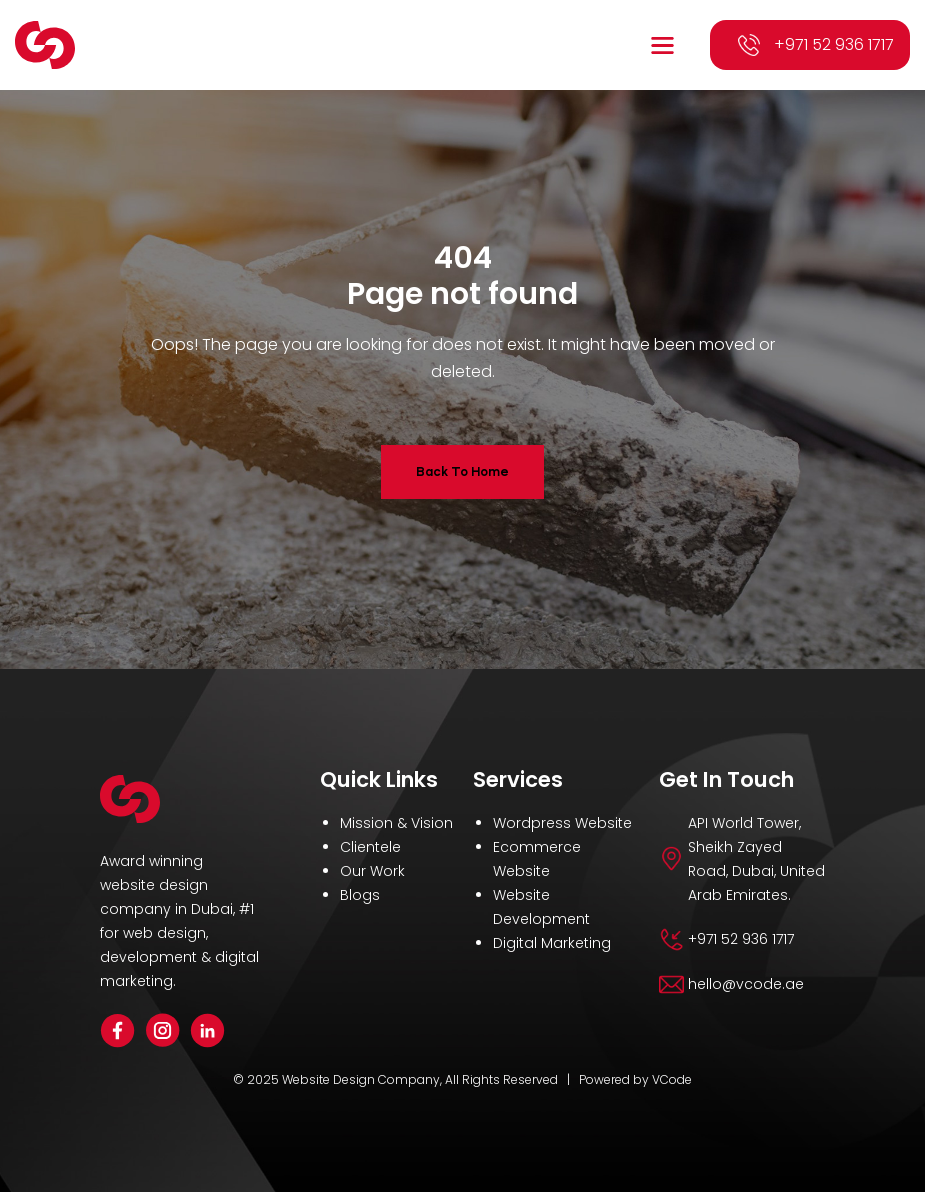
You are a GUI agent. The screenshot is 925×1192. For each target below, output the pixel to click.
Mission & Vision (396, 823)
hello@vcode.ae (746, 984)
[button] (665, 45)
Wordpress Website (562, 823)
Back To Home (462, 471)
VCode (672, 1079)
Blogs (360, 895)
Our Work (372, 871)
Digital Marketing (552, 943)
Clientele (370, 847)
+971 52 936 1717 (834, 44)
